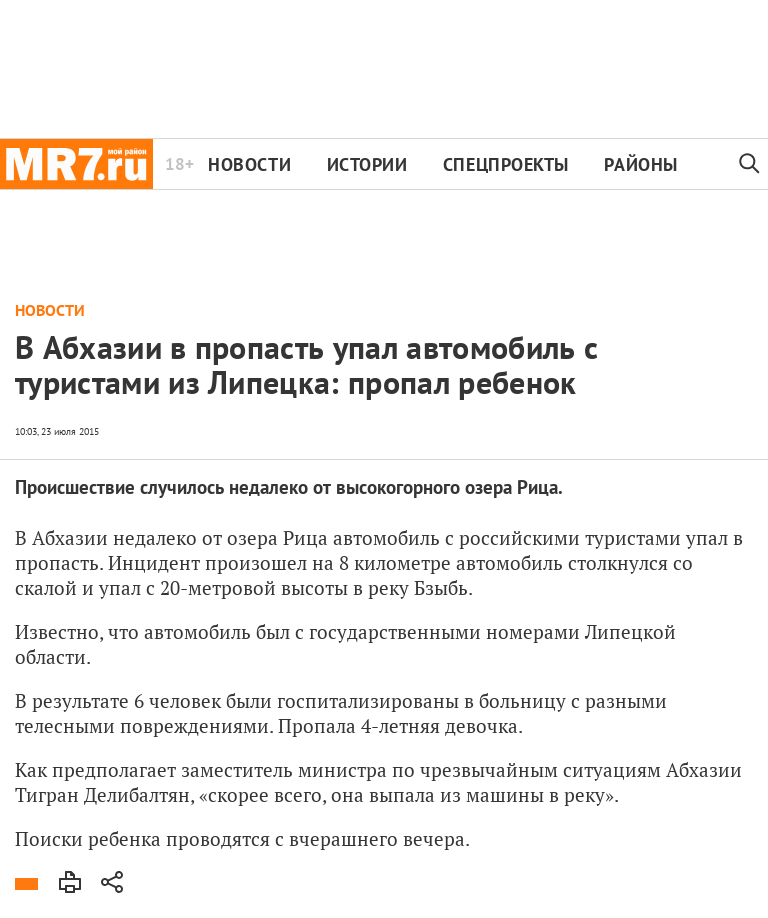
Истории (367, 164)
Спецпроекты (506, 164)
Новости (249, 164)
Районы (640, 164)
